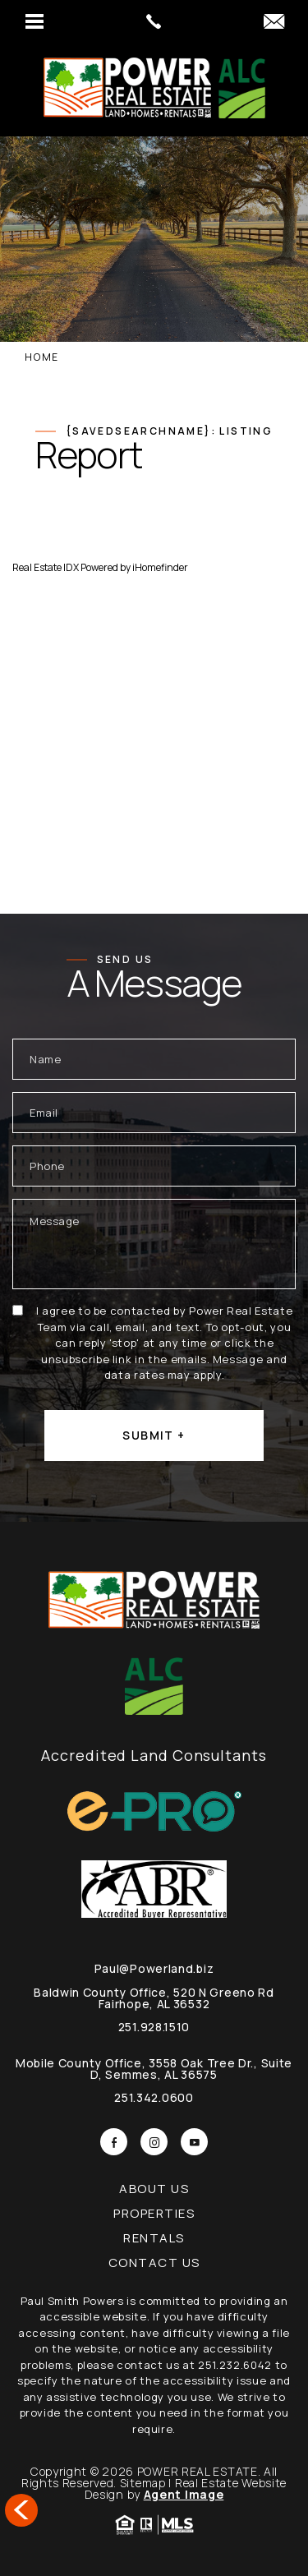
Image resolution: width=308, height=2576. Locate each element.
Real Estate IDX (45, 567)
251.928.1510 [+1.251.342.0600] (154, 2027)
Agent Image (184, 2494)
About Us (154, 2188)
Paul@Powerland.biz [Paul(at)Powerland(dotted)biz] (154, 1968)
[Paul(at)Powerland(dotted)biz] (274, 22)
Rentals (154, 2238)
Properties (154, 2213)
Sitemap (143, 2483)
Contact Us (154, 2262)
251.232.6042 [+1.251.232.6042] (235, 2364)
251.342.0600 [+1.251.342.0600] (153, 2097)
